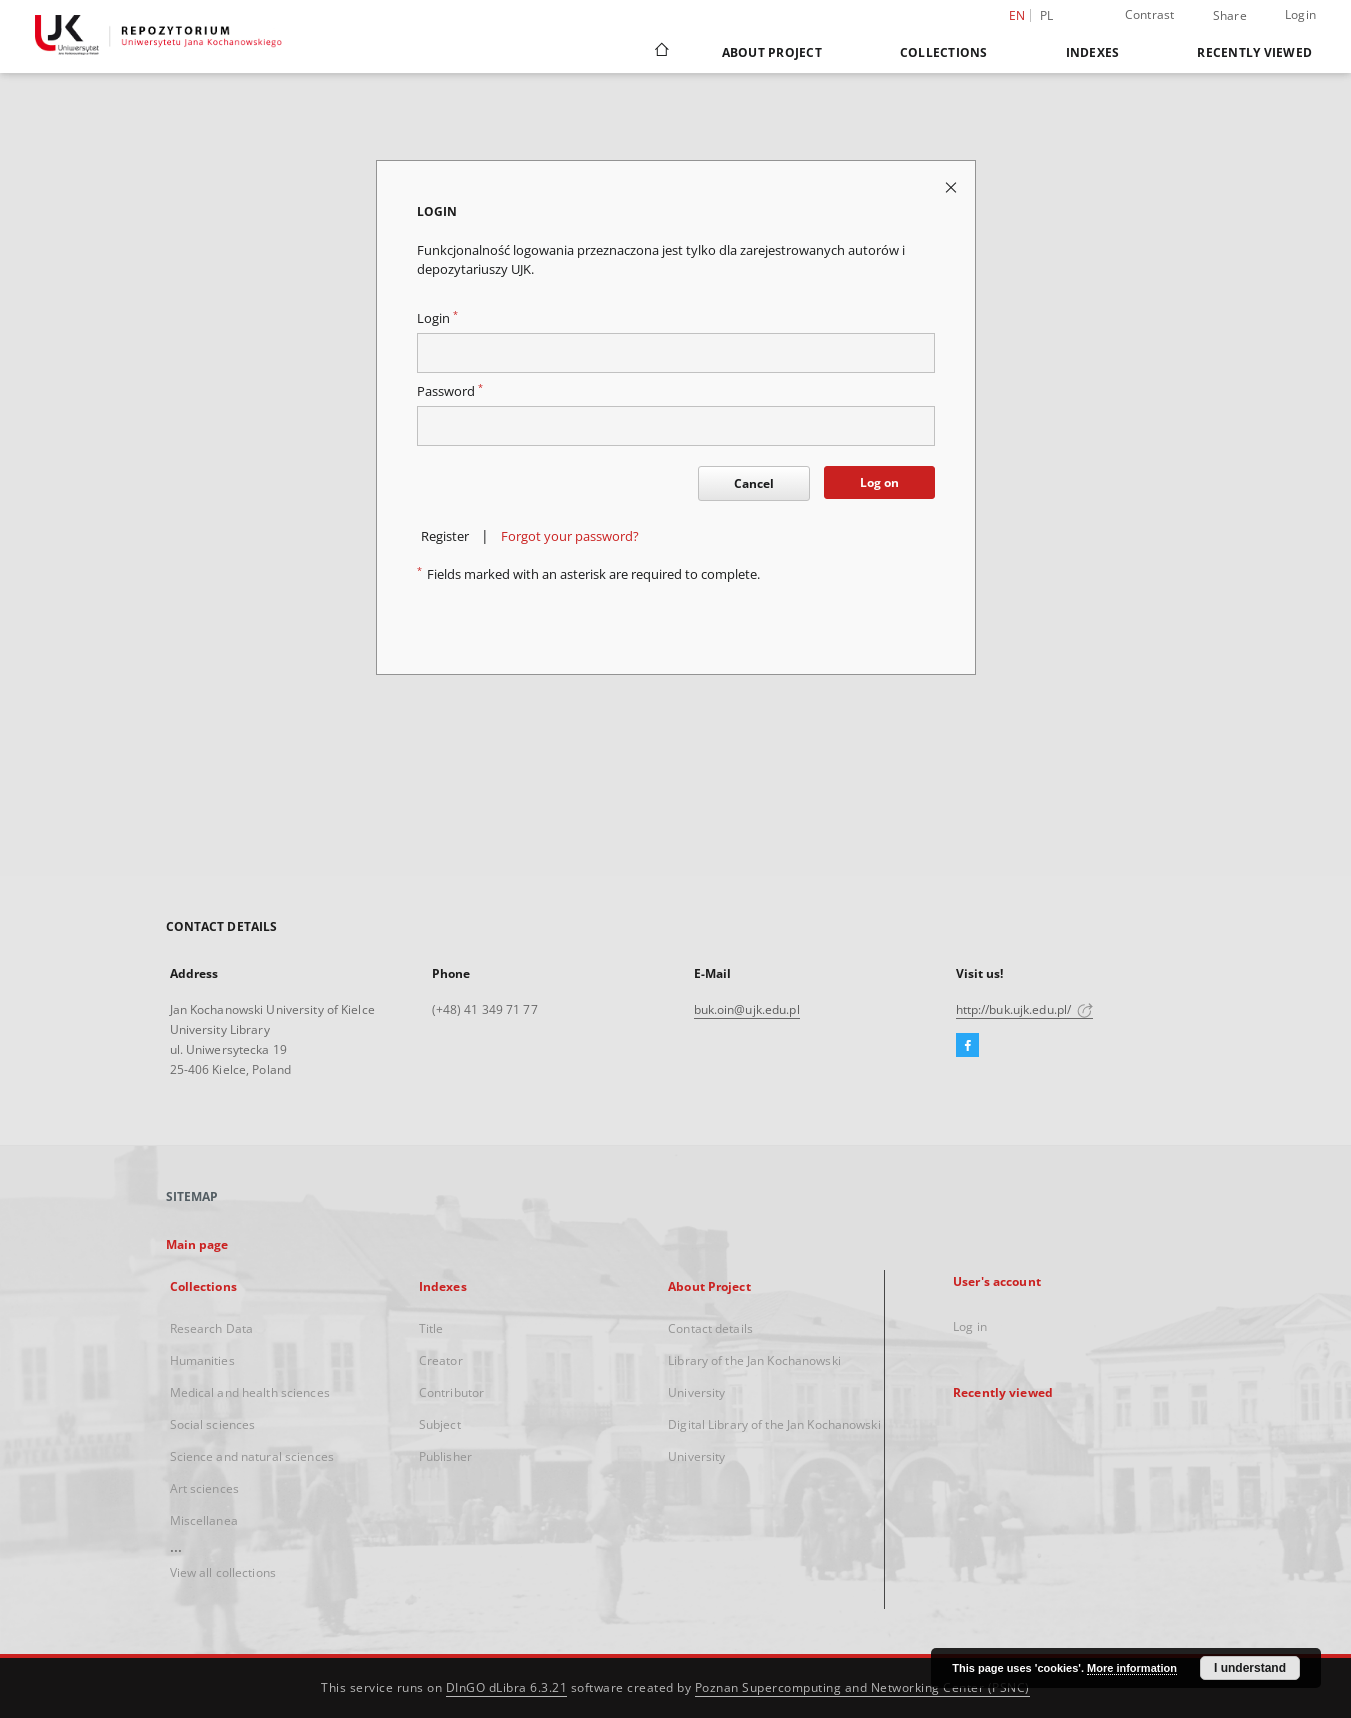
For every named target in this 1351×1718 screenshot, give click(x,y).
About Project (772, 52)
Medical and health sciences (250, 1392)
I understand (1250, 1668)
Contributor (451, 1392)
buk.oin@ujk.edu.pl (747, 1009)
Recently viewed (1254, 52)
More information (1132, 1668)
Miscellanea (204, 1520)
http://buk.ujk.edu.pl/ (1025, 1009)
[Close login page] (952, 186)
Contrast (1150, 14)
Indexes (1093, 52)
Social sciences (213, 1424)
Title (431, 1328)
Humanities (202, 1360)
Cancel (754, 483)
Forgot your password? (570, 536)
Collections (944, 52)
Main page (197, 1244)
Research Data (212, 1328)
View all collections (223, 1572)
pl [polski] (1047, 15)
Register (445, 536)
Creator (441, 1360)
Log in (970, 1326)
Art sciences (204, 1488)
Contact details (710, 1328)
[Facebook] (967, 1046)
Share (1230, 16)
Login (1300, 14)
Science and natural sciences (252, 1456)
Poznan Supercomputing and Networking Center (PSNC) (862, 1687)
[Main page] (660, 52)
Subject (440, 1424)
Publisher (445, 1456)
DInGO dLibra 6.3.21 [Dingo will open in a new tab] (507, 1687)
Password (450, 391)
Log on (879, 482)
